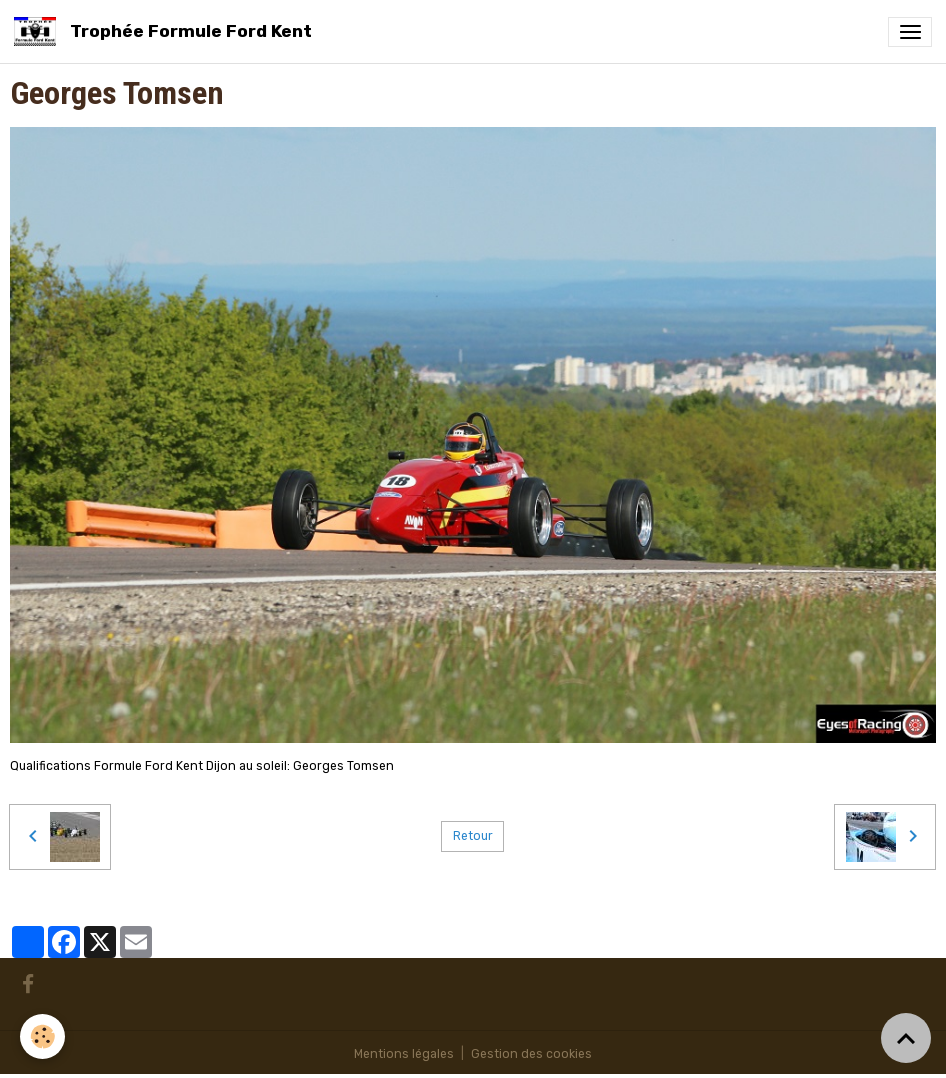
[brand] (166, 31)
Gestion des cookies (531, 1054)
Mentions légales (404, 1054)
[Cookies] (42, 1036)
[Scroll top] (906, 1038)
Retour (473, 836)
